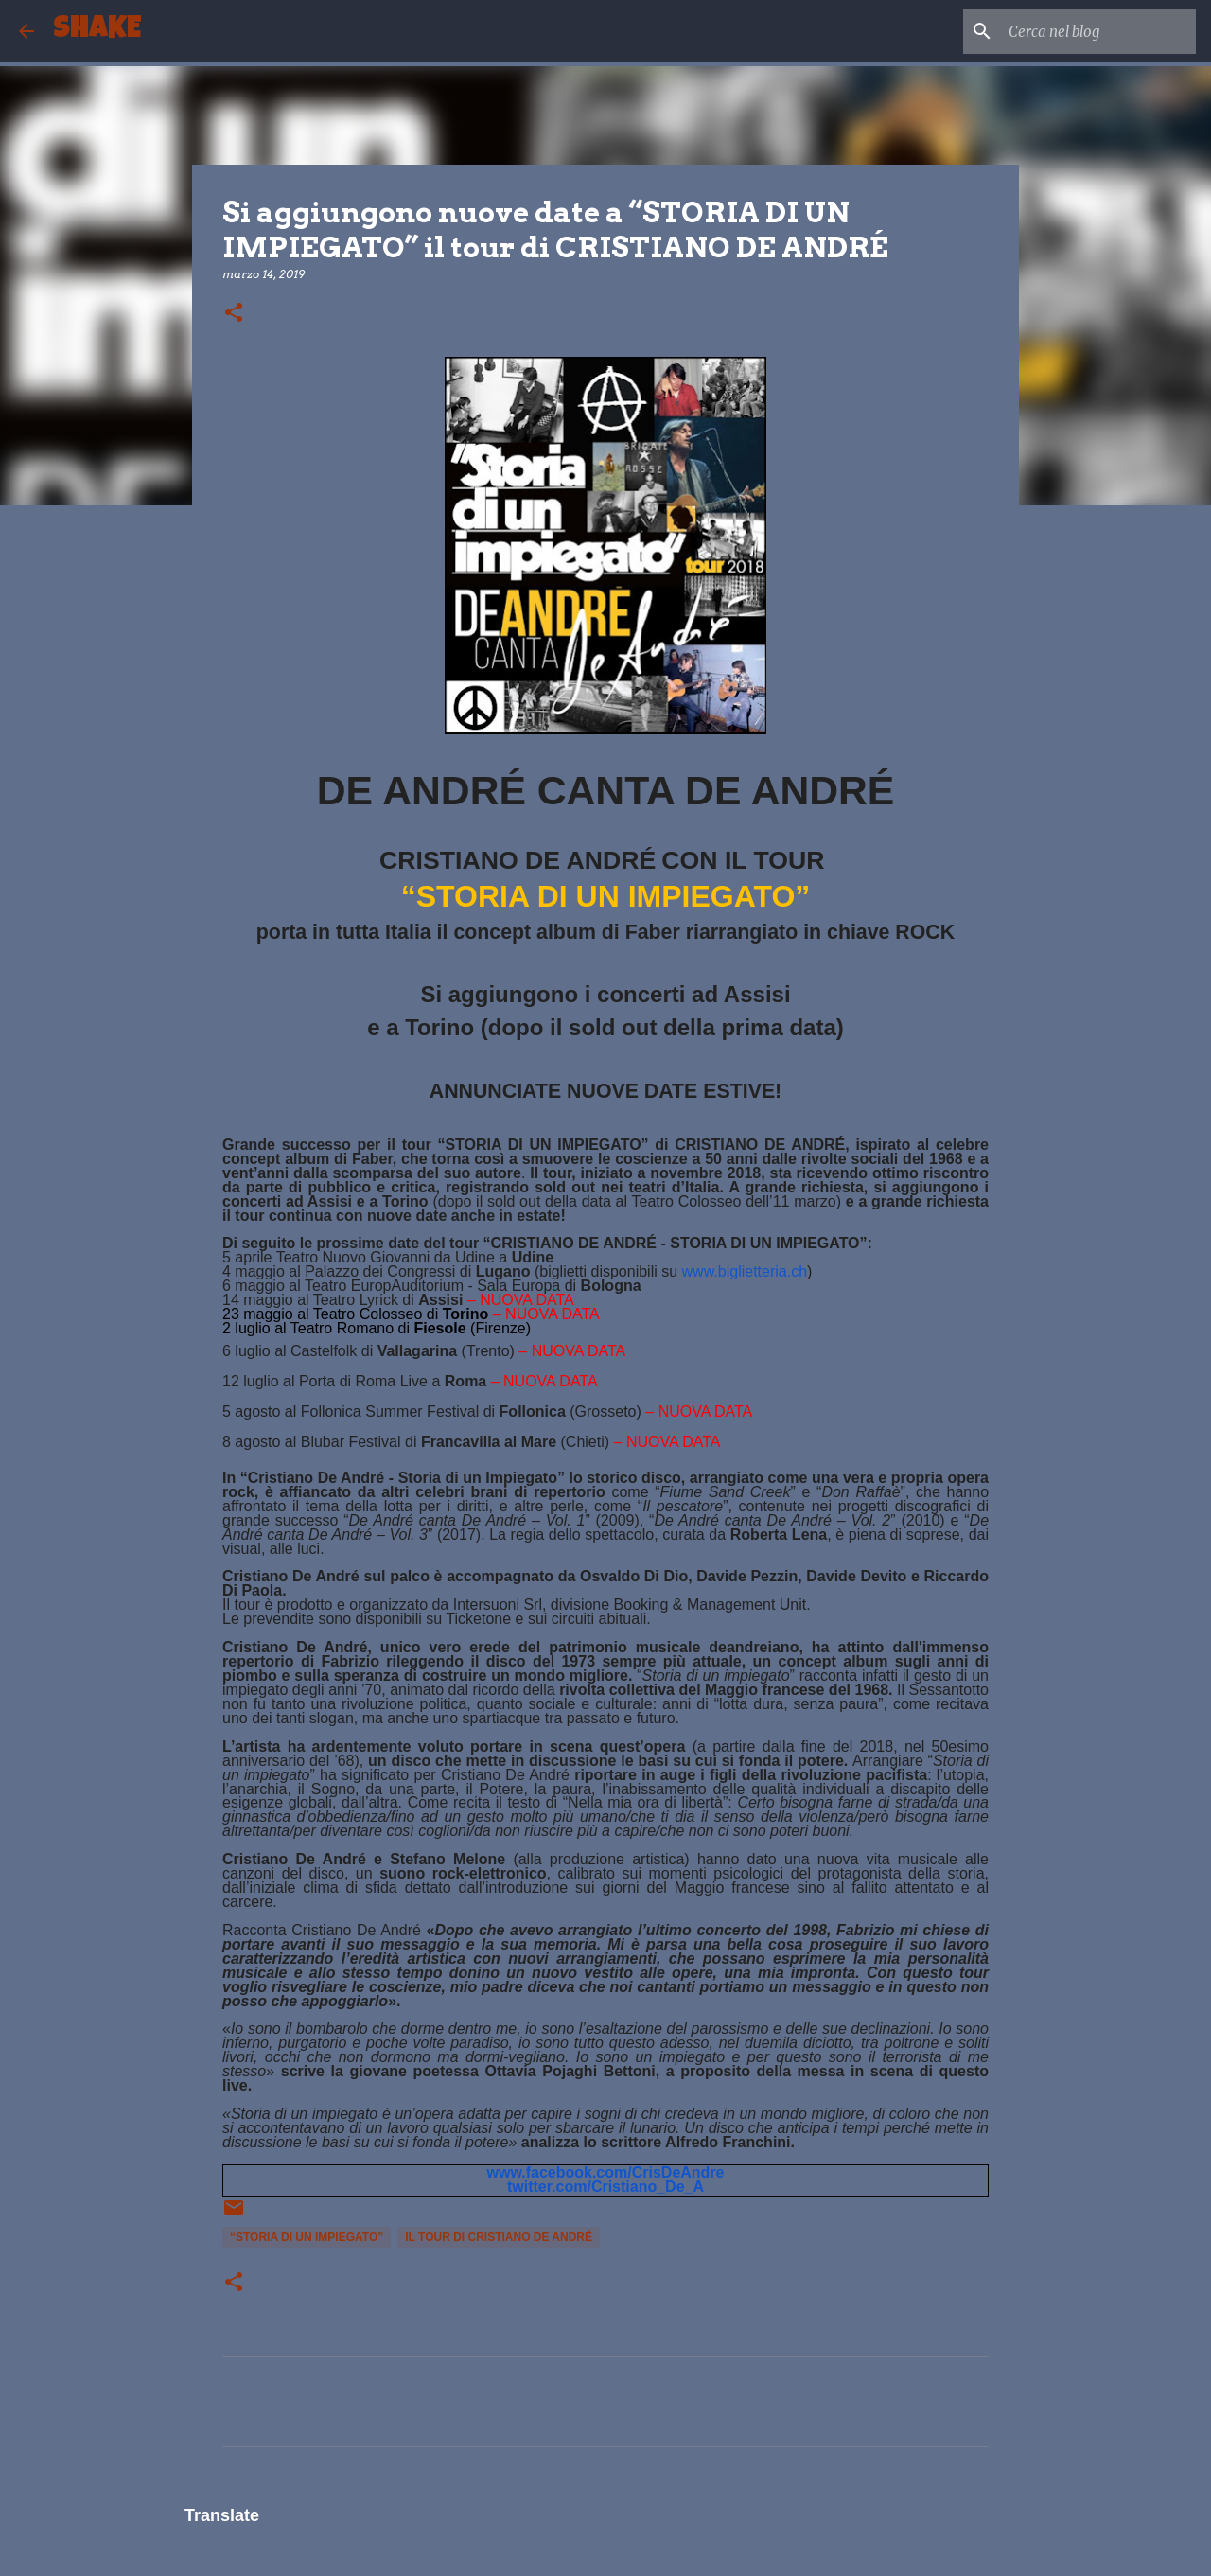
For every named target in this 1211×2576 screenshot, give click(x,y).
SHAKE (97, 30)
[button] (233, 313)
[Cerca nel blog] (1096, 31)
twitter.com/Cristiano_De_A (605, 2187)
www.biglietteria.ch (745, 1271)
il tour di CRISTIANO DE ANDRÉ (498, 2237)
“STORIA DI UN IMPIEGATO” (306, 2237)
